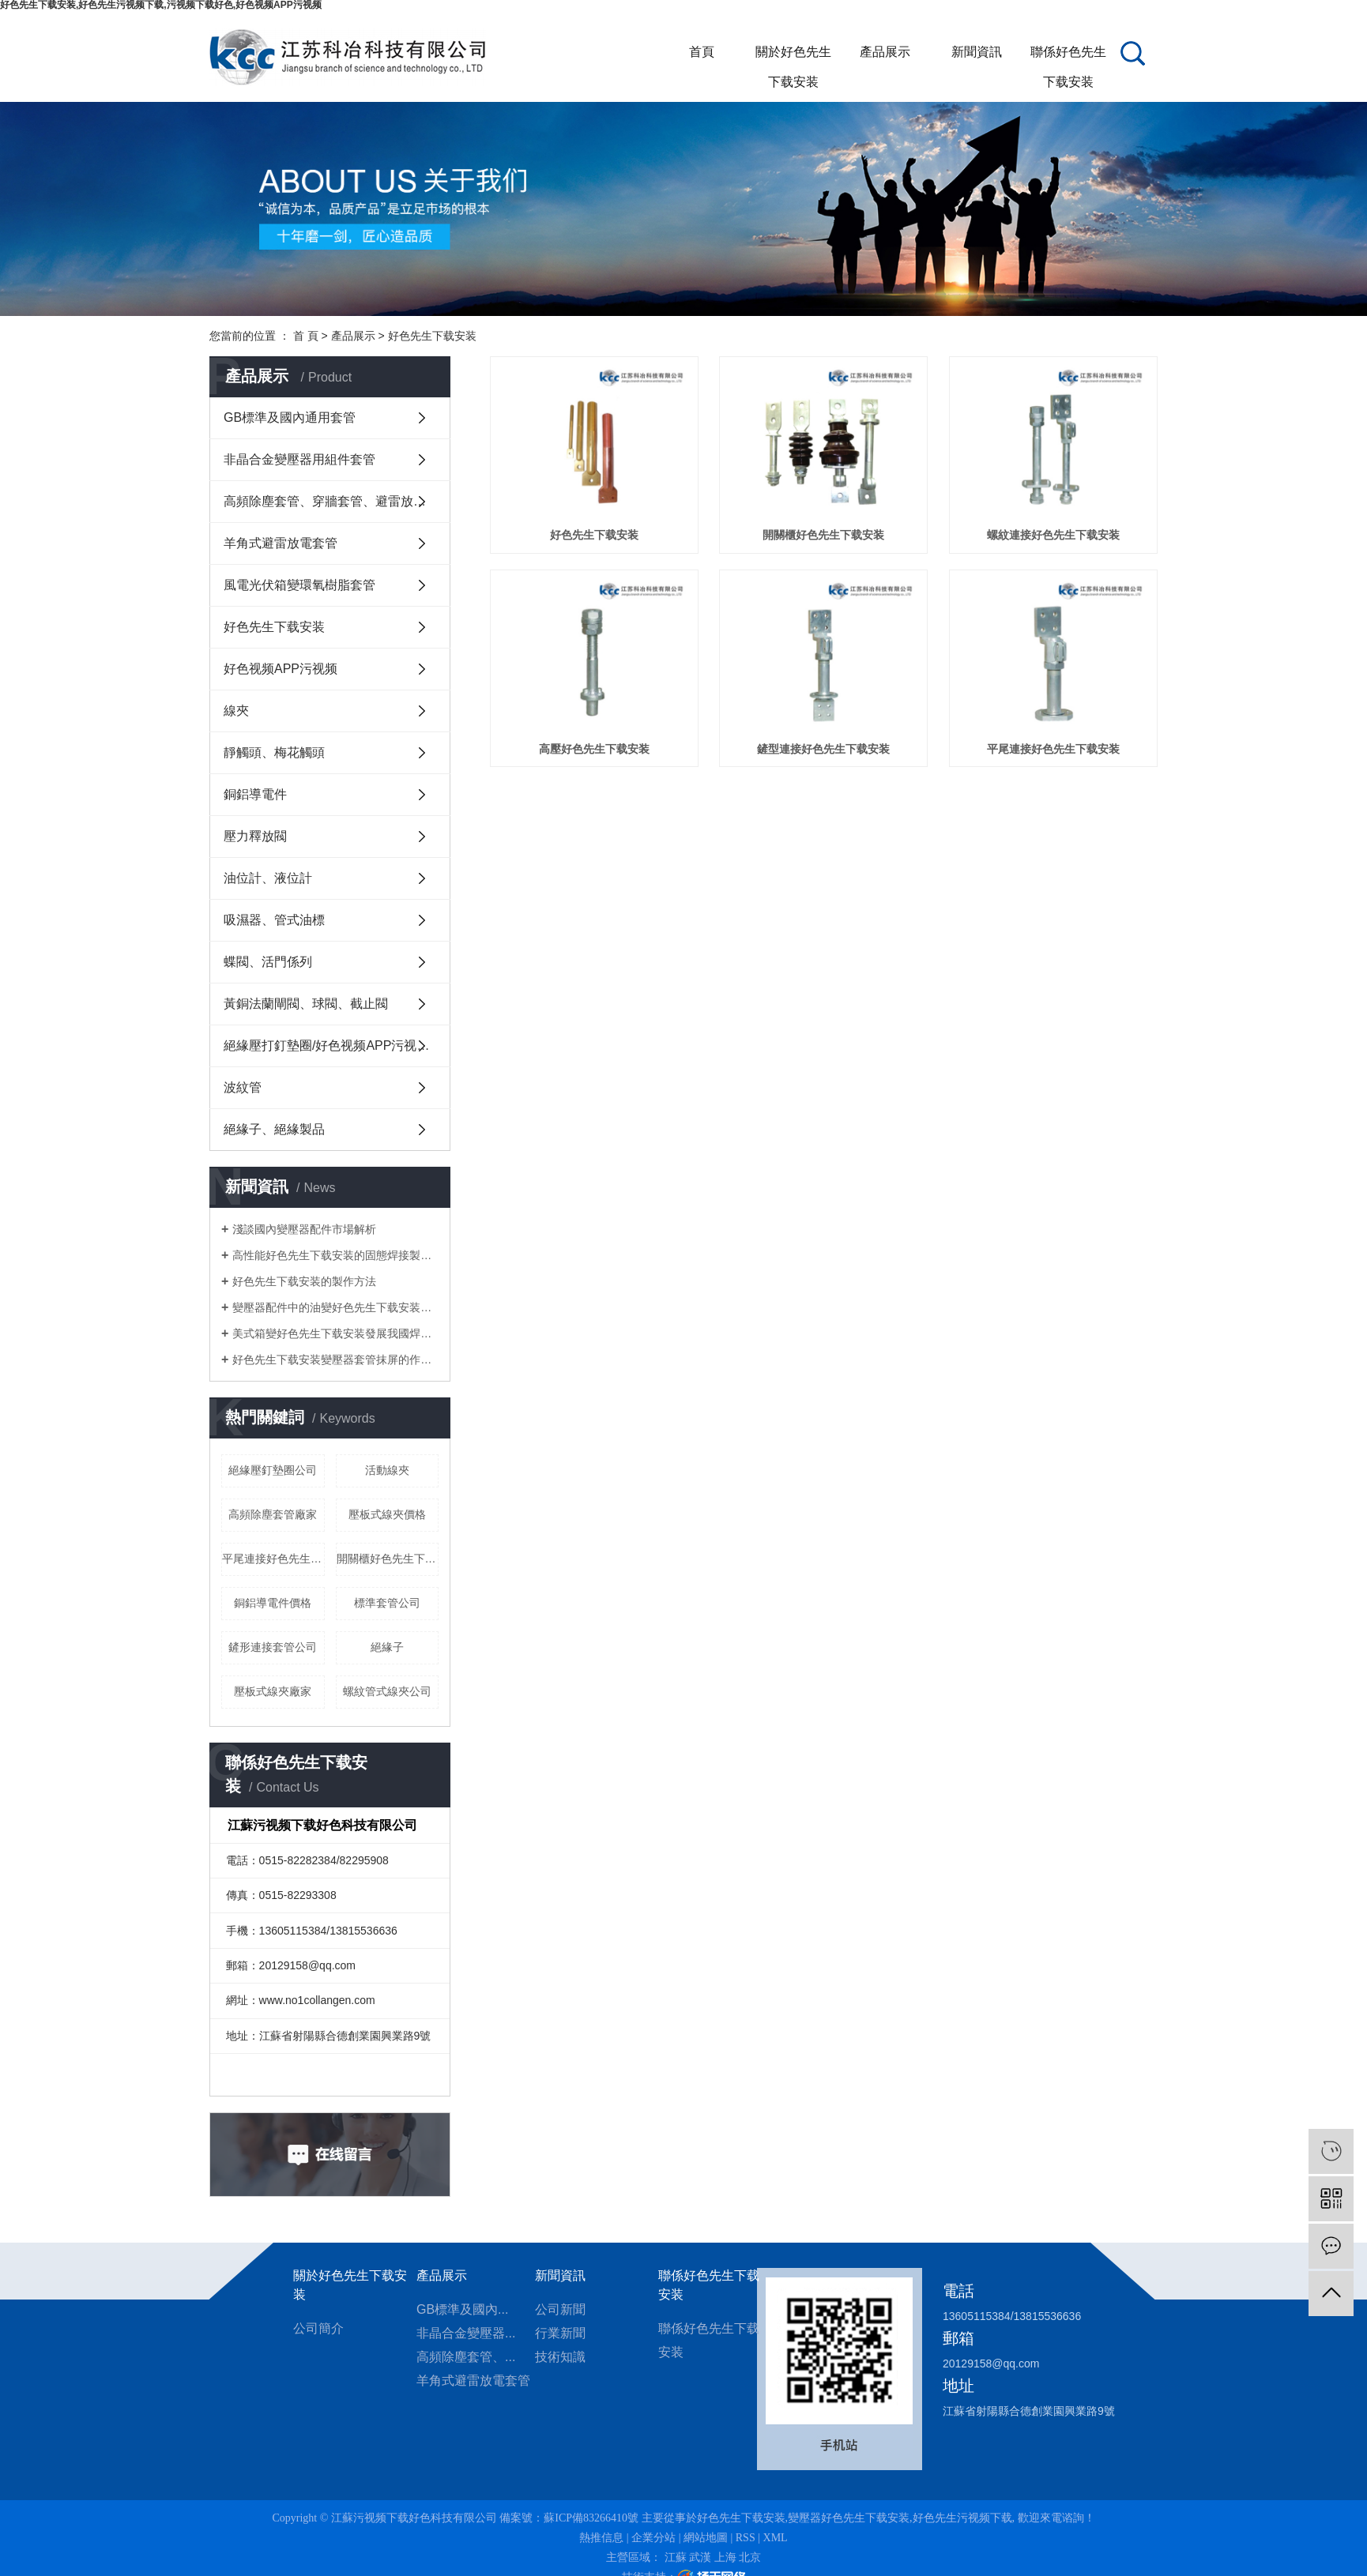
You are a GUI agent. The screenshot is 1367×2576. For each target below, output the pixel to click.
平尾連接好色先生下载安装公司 (273, 1558)
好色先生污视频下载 (962, 2518)
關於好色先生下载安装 (793, 56)
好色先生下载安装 (432, 335)
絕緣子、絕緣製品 (274, 1129)
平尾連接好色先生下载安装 (1053, 749)
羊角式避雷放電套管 (280, 543)
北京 (750, 2557)
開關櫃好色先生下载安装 (823, 534)
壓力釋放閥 (255, 836)
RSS (745, 2538)
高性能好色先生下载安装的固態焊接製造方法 (335, 1255)
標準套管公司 (387, 1602)
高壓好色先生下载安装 (594, 749)
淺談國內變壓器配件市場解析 (304, 1229)
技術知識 (560, 2357)
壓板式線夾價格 (387, 1514)
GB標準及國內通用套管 (290, 417)
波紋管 (243, 1087)
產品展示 (885, 51)
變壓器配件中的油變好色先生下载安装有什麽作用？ (335, 1307)
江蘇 (676, 2557)
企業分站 (653, 2538)
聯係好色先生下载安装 (1068, 56)
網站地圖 (706, 2538)
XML (775, 2538)
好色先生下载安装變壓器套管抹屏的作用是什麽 (335, 1359)
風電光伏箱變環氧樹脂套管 (299, 585)
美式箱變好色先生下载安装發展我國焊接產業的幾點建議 (335, 1333)
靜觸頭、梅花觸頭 (274, 752)
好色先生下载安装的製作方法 (304, 1281)
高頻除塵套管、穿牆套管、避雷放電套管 (337, 501)
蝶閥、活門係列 (268, 961)
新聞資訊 (976, 51)
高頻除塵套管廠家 (272, 1514)
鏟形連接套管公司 (272, 1647)
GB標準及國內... (462, 2309)
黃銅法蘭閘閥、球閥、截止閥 (306, 1003)
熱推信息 (601, 2538)
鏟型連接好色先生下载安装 (823, 749)
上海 (725, 2557)
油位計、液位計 (268, 878)
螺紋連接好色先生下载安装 (1053, 534)
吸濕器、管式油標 (274, 920)
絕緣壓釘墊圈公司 (272, 1470)
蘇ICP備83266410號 (591, 2518)
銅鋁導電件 (255, 794)
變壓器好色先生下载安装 (848, 2518)
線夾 (236, 710)
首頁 (701, 51)
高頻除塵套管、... (465, 2357)
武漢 (700, 2557)
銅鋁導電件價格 (272, 1602)
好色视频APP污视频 (280, 668)
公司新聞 (560, 2309)
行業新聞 (560, 2333)
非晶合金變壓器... (465, 2333)
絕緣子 (387, 1647)
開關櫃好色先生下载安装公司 (388, 1558)
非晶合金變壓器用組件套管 (299, 459)
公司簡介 (318, 2328)
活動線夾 (387, 1470)
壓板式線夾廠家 (272, 1691)
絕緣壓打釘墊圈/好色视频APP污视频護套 (337, 1045)
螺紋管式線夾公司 (387, 1691)
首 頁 (305, 335)
